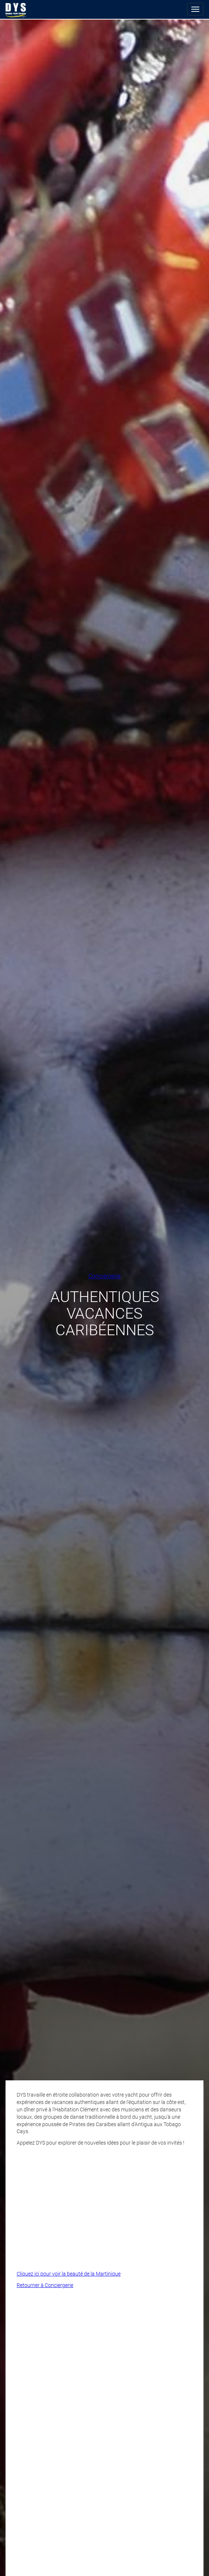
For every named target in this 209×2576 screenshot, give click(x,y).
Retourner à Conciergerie (45, 2285)
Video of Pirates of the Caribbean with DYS (104, 2205)
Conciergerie (104, 1276)
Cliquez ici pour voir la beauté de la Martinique (69, 2274)
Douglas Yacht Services (16, 10)
